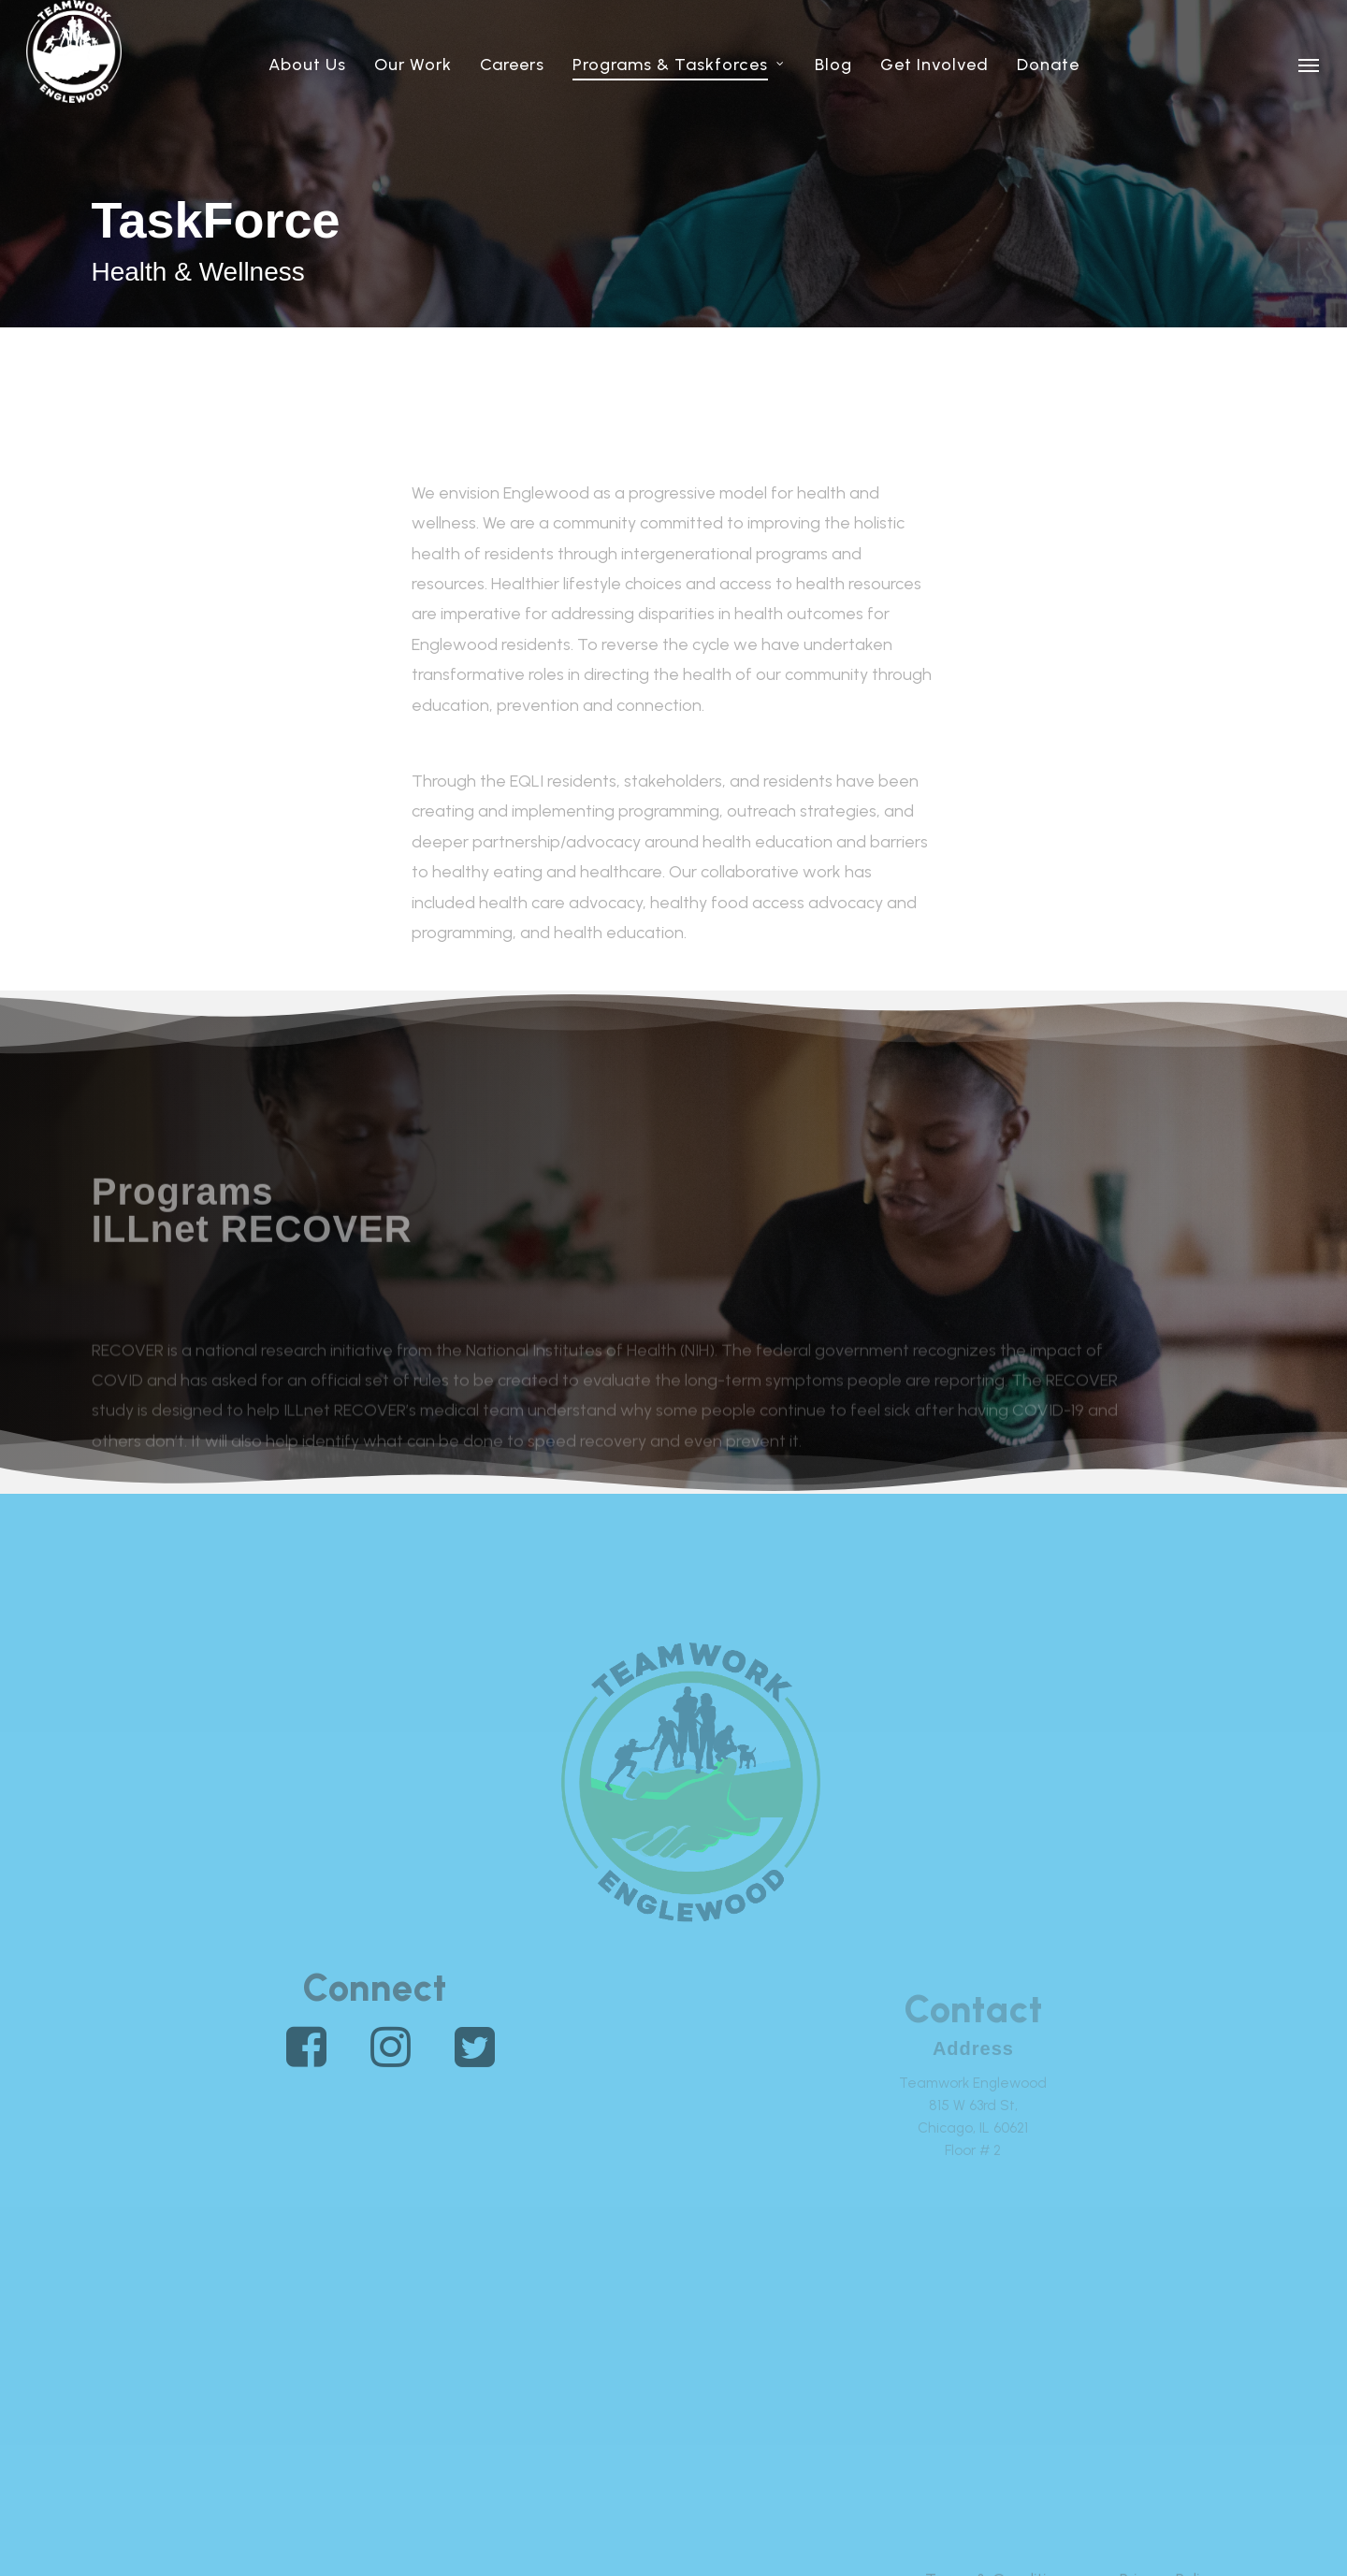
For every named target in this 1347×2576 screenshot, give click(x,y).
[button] (1309, 64)
